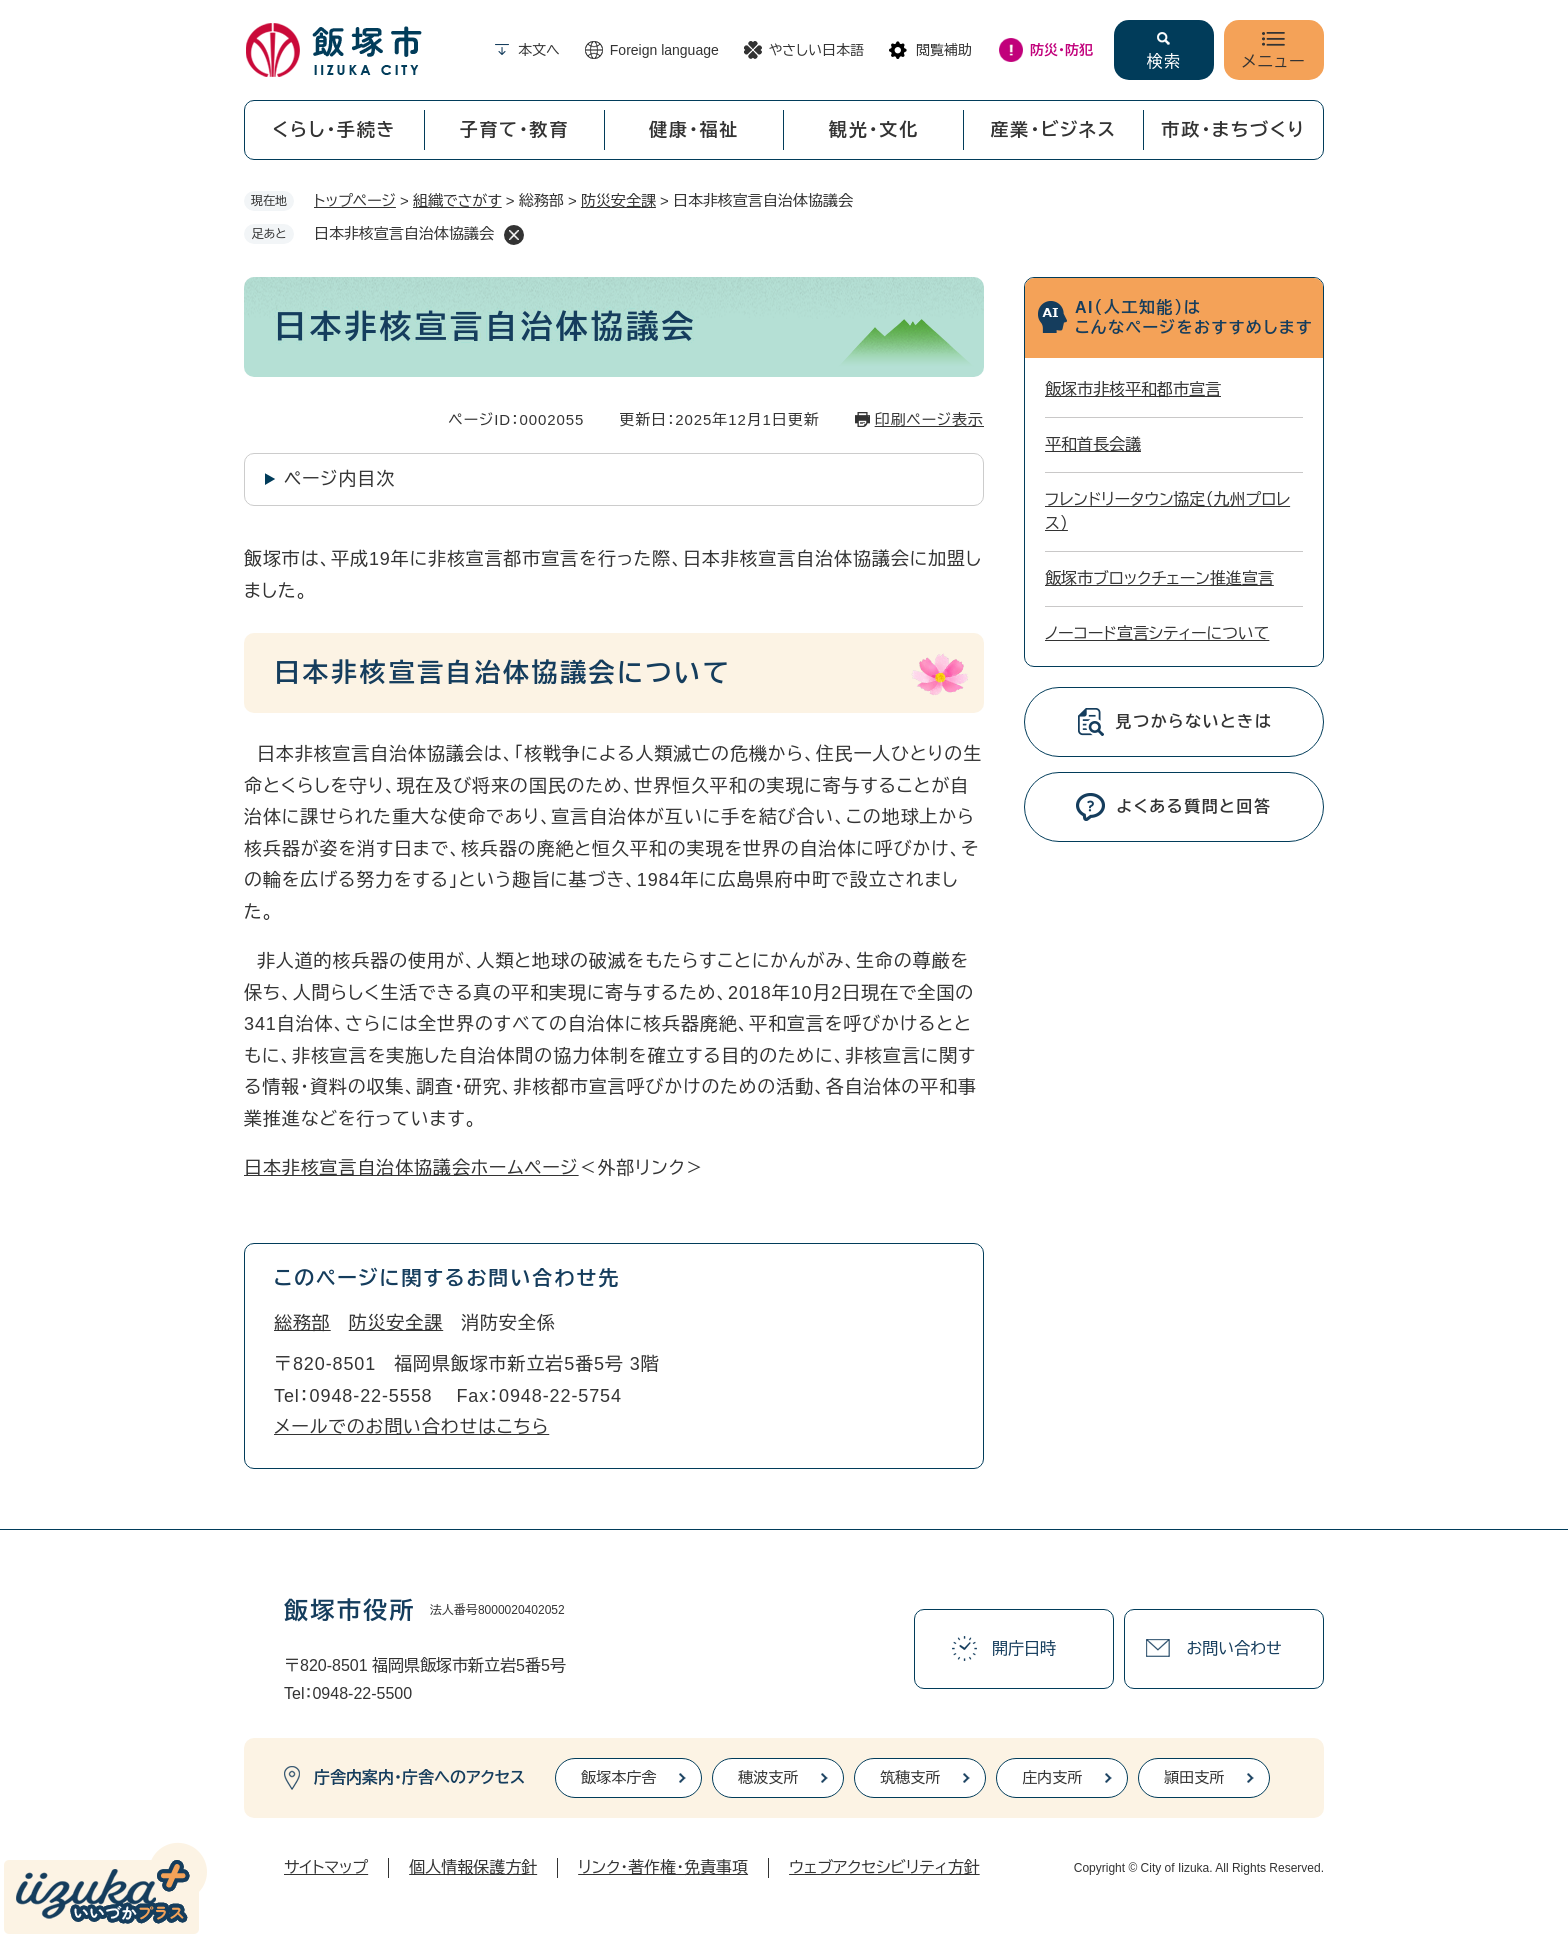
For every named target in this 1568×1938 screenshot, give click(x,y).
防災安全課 (618, 200)
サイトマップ (326, 1867)
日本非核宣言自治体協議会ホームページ (411, 1168)
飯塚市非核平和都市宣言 (1133, 389)
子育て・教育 (514, 130)
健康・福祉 (694, 130)
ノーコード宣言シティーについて (1157, 633)
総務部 (302, 1323)
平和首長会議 (1093, 444)
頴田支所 (1194, 1777)
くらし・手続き (334, 130)
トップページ (355, 200)
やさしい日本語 (816, 50)
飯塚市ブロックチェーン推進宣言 (1159, 578)
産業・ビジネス (1054, 130)
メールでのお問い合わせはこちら (411, 1427)
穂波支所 (768, 1777)
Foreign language (664, 50)
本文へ (539, 50)
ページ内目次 (339, 479)
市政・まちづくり (1234, 130)
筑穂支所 (910, 1777)
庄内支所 (1052, 1777)
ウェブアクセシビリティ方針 (884, 1867)
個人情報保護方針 (473, 1867)
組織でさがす (457, 200)
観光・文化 (874, 130)
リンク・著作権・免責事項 (663, 1867)
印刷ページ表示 (929, 419)
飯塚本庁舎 (618, 1777)
